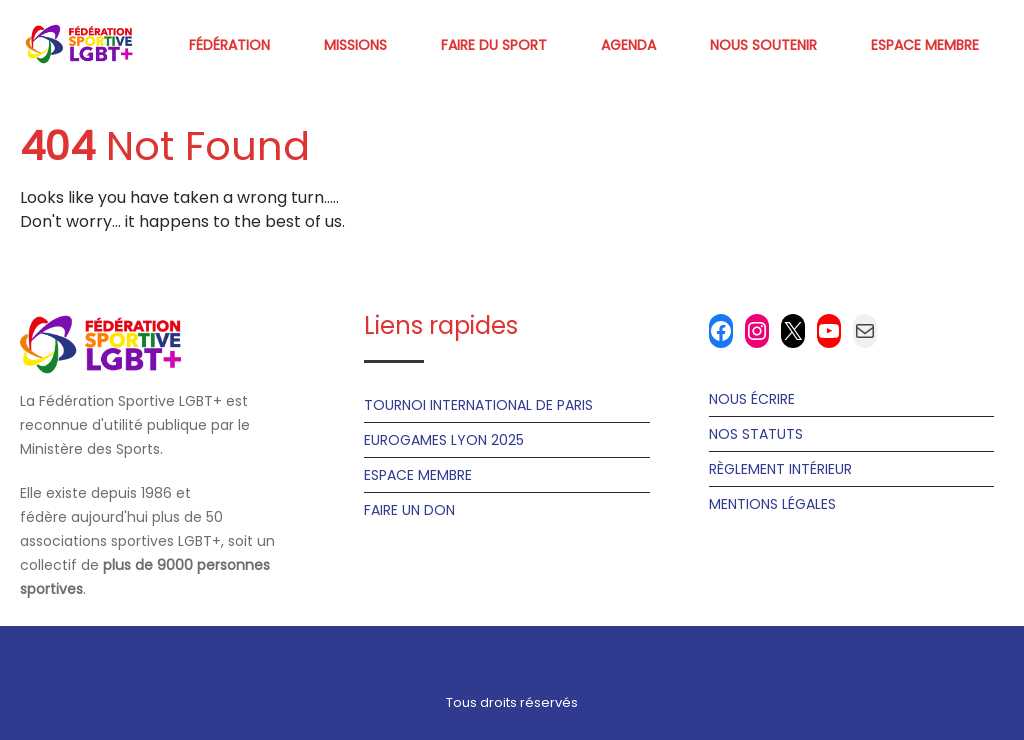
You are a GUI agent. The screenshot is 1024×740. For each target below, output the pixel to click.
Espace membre (925, 45)
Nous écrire (752, 399)
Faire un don (409, 510)
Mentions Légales (772, 504)
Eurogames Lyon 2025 (444, 440)
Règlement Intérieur (780, 469)
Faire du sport (494, 45)
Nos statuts (756, 434)
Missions (355, 45)
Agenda (628, 45)
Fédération (229, 45)
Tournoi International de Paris (478, 405)
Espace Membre (418, 475)
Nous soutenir (763, 45)
